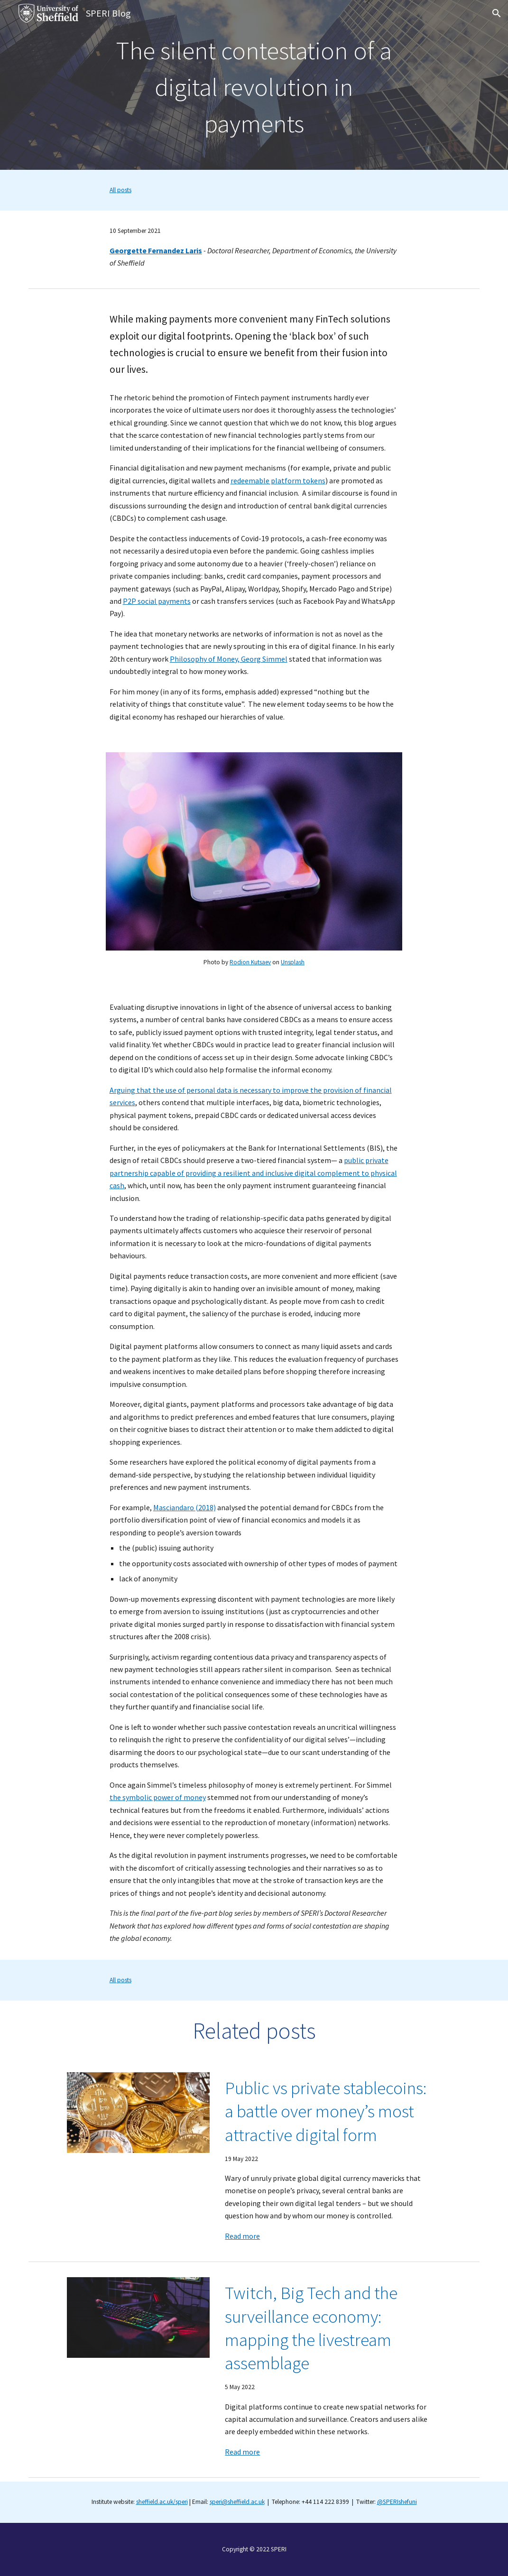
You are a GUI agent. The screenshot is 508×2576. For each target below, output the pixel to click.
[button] (496, 13)
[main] (254, 85)
